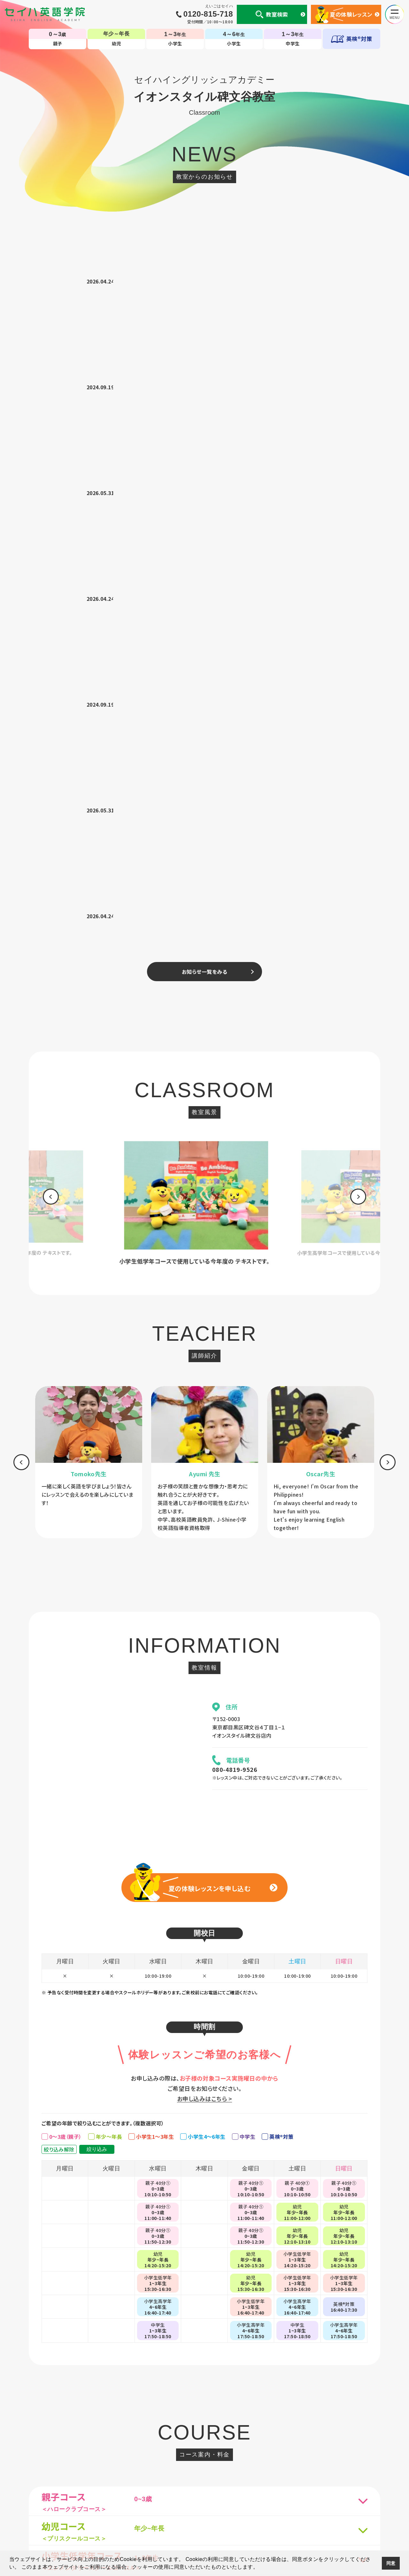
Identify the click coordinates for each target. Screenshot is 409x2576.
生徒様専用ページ (283, 2476)
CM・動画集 (245, 2476)
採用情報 (350, 2476)
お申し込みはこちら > (204, 1464)
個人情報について (67, 2476)
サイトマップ (321, 2476)
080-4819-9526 (234, 1134)
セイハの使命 (132, 2476)
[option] (204, 569)
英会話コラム (213, 2476)
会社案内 (102, 2476)
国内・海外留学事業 (172, 2476)
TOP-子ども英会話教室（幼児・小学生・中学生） (204, 2450)
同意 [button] (391, 2563)
